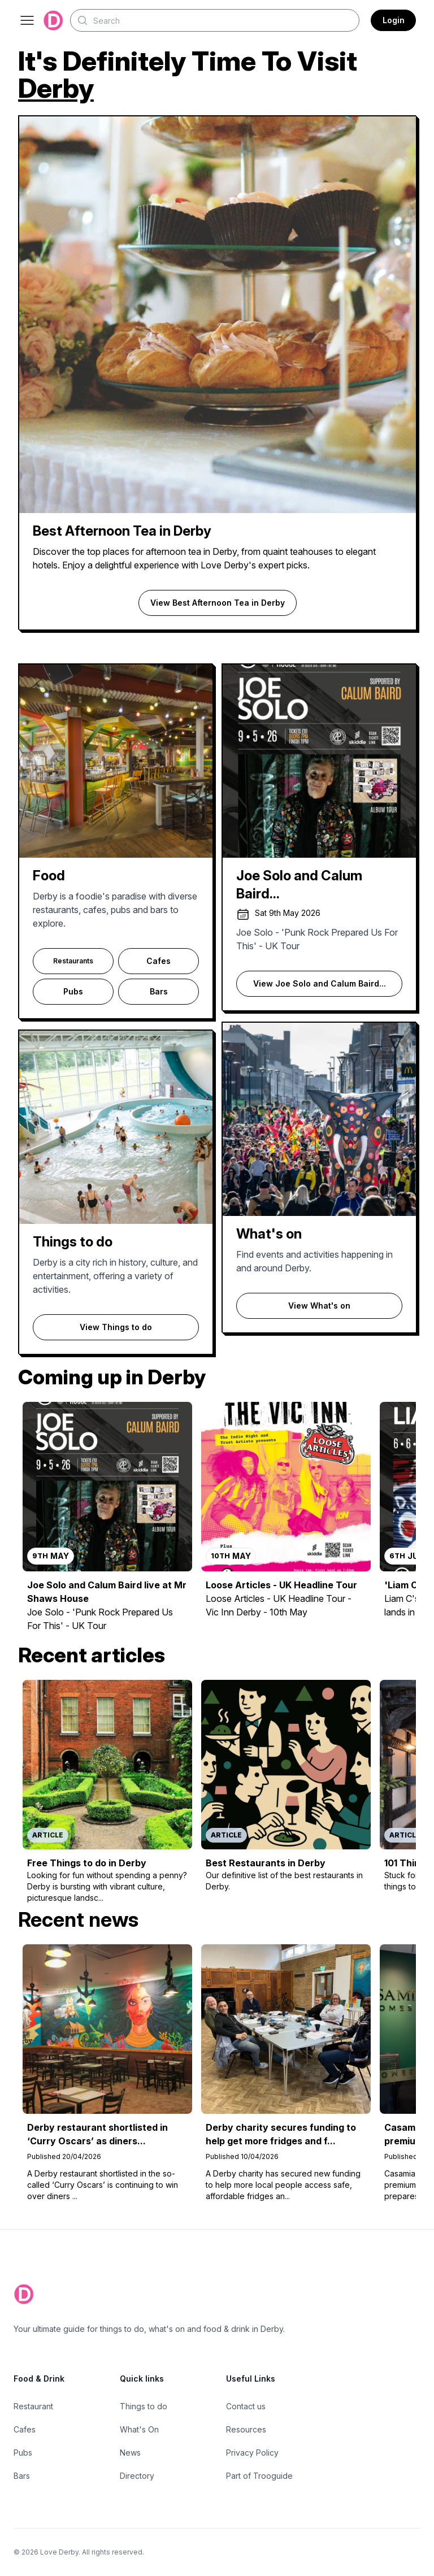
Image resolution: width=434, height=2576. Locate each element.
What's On (139, 2429)
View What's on (319, 1305)
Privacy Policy (252, 2452)
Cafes (158, 961)
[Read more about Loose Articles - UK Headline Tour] (286, 1523)
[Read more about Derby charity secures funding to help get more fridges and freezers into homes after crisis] (286, 2075)
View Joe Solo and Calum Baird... (319, 983)
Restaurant (33, 2406)
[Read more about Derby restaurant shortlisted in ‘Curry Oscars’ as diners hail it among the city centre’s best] (107, 2075)
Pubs (73, 991)
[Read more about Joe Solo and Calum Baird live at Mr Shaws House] (107, 1523)
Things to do (143, 2406)
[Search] (214, 20)
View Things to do (116, 1327)
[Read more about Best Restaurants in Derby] (286, 1794)
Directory (137, 2476)
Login (394, 20)
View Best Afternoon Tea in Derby (217, 602)
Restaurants (73, 961)
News (130, 2452)
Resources (246, 2429)
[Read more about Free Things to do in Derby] (107, 1794)
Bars (159, 991)
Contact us (246, 2406)
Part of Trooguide (259, 2476)
